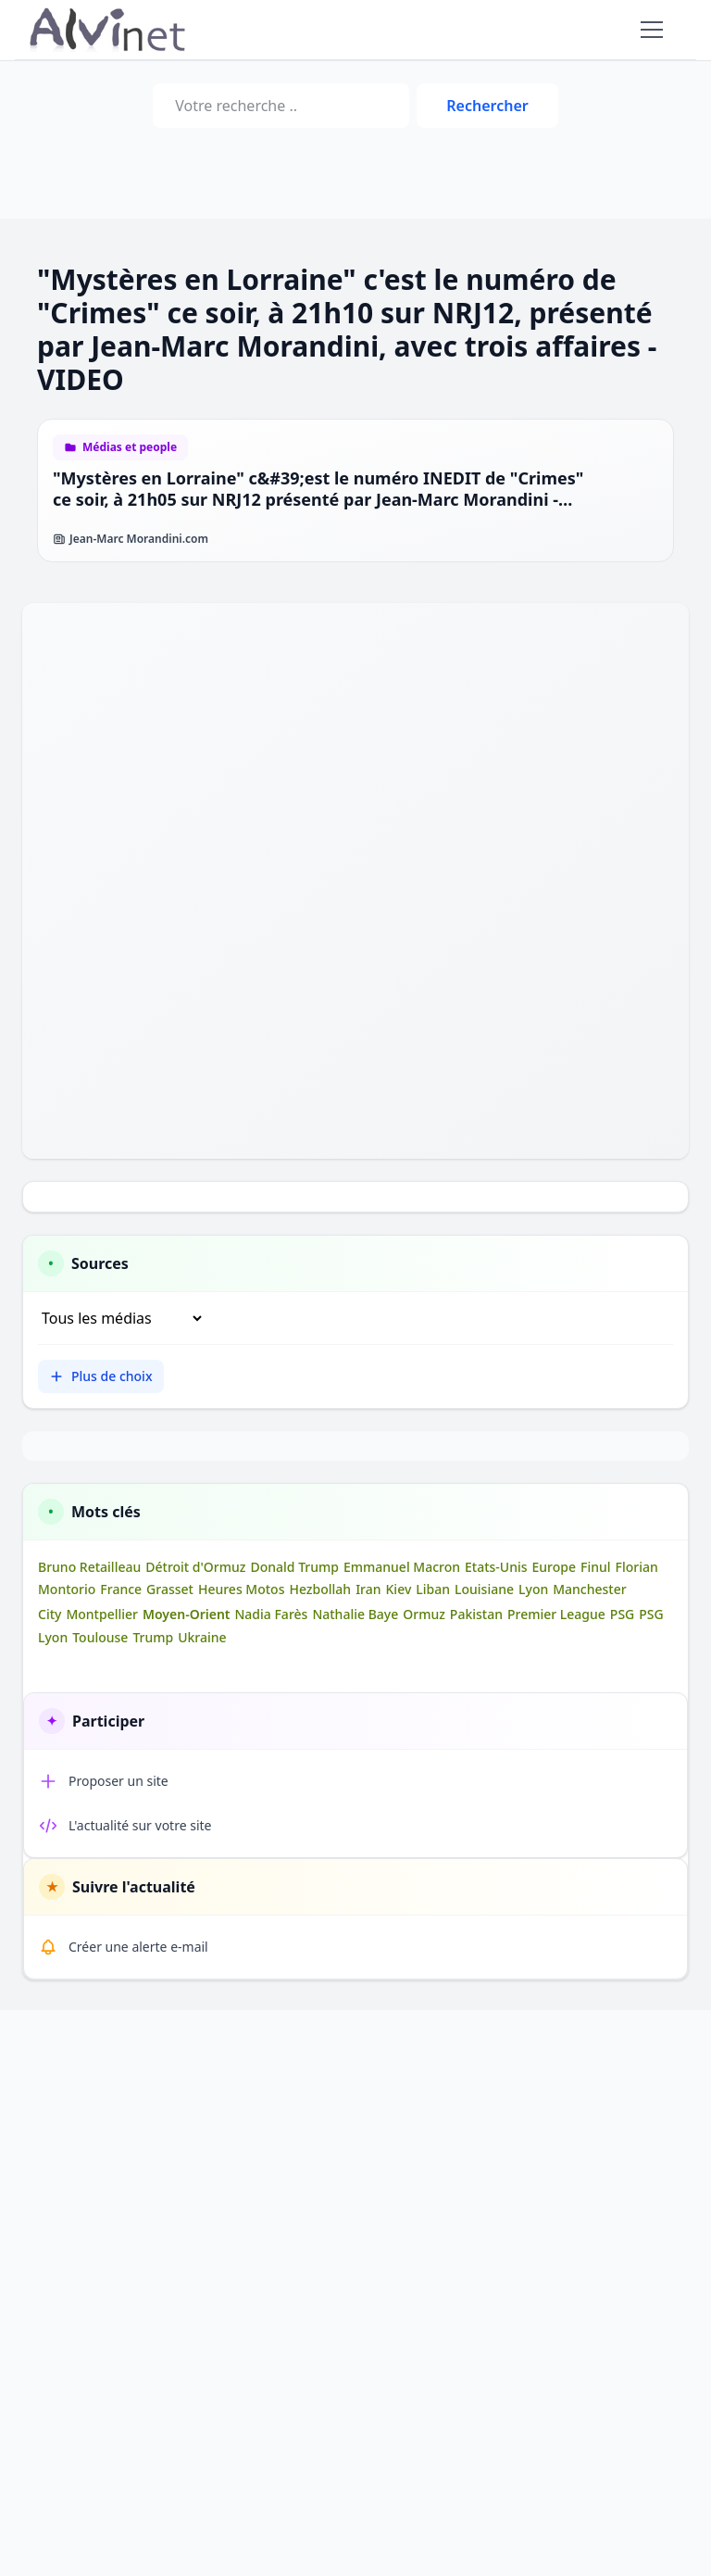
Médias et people (129, 447)
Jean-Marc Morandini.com (130, 539)
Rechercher (487, 105)
